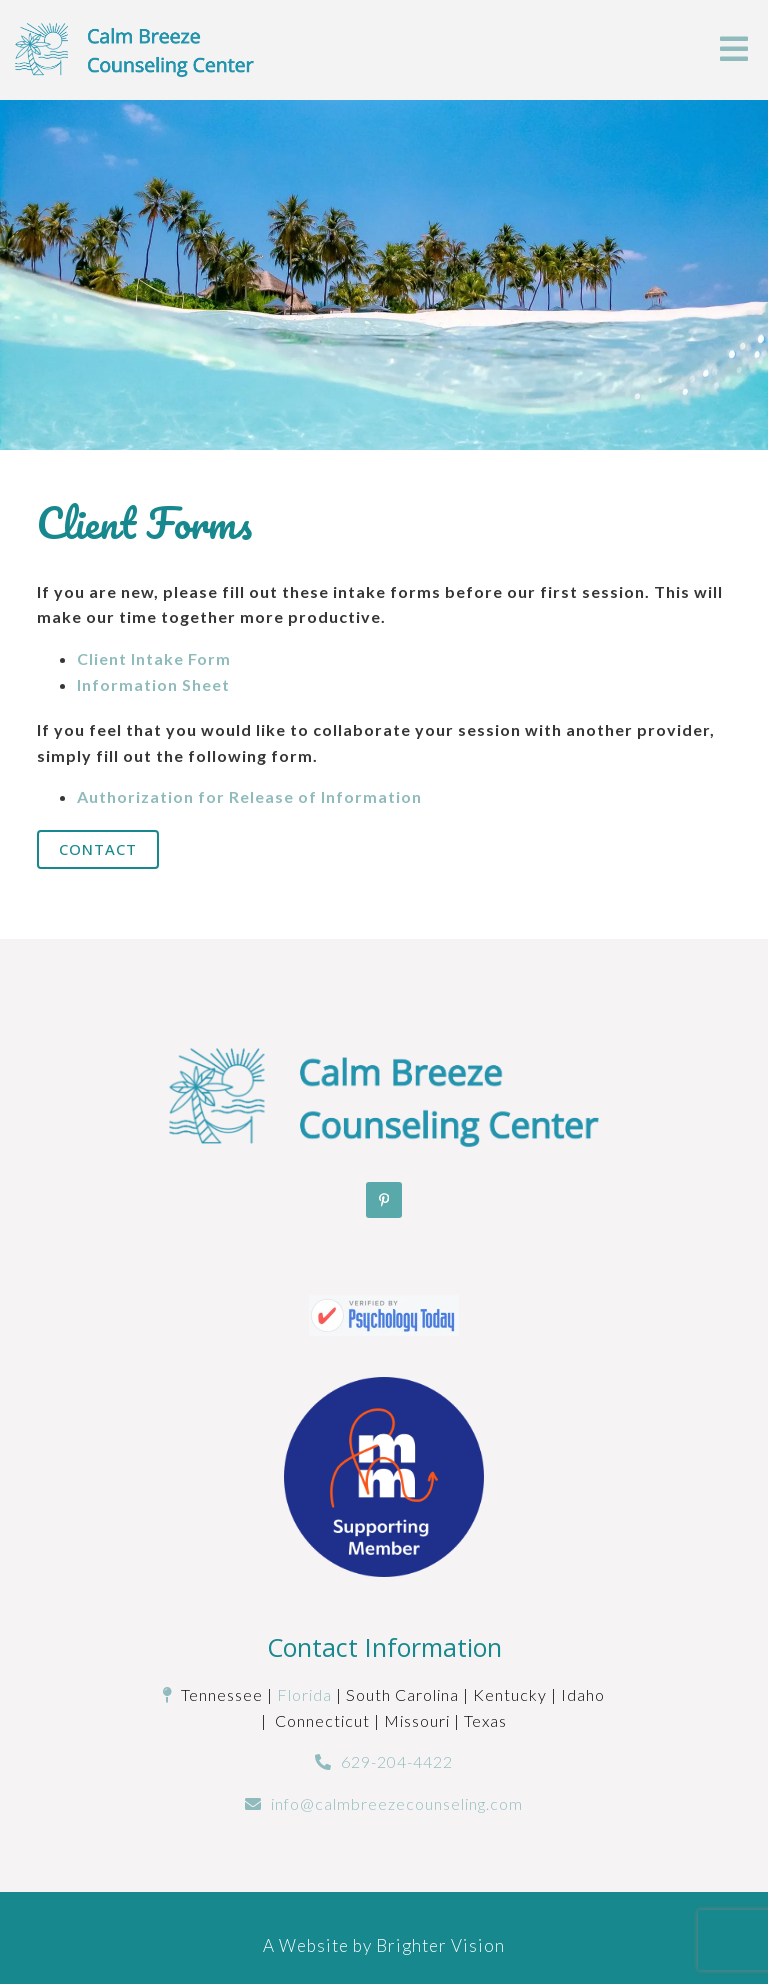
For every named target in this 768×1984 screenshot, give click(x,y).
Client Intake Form (154, 658)
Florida (304, 1694)
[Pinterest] (384, 1200)
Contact (98, 849)
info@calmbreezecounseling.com (397, 1803)
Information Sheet (153, 684)
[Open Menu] (734, 50)
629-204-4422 (397, 1761)
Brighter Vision (440, 1945)
